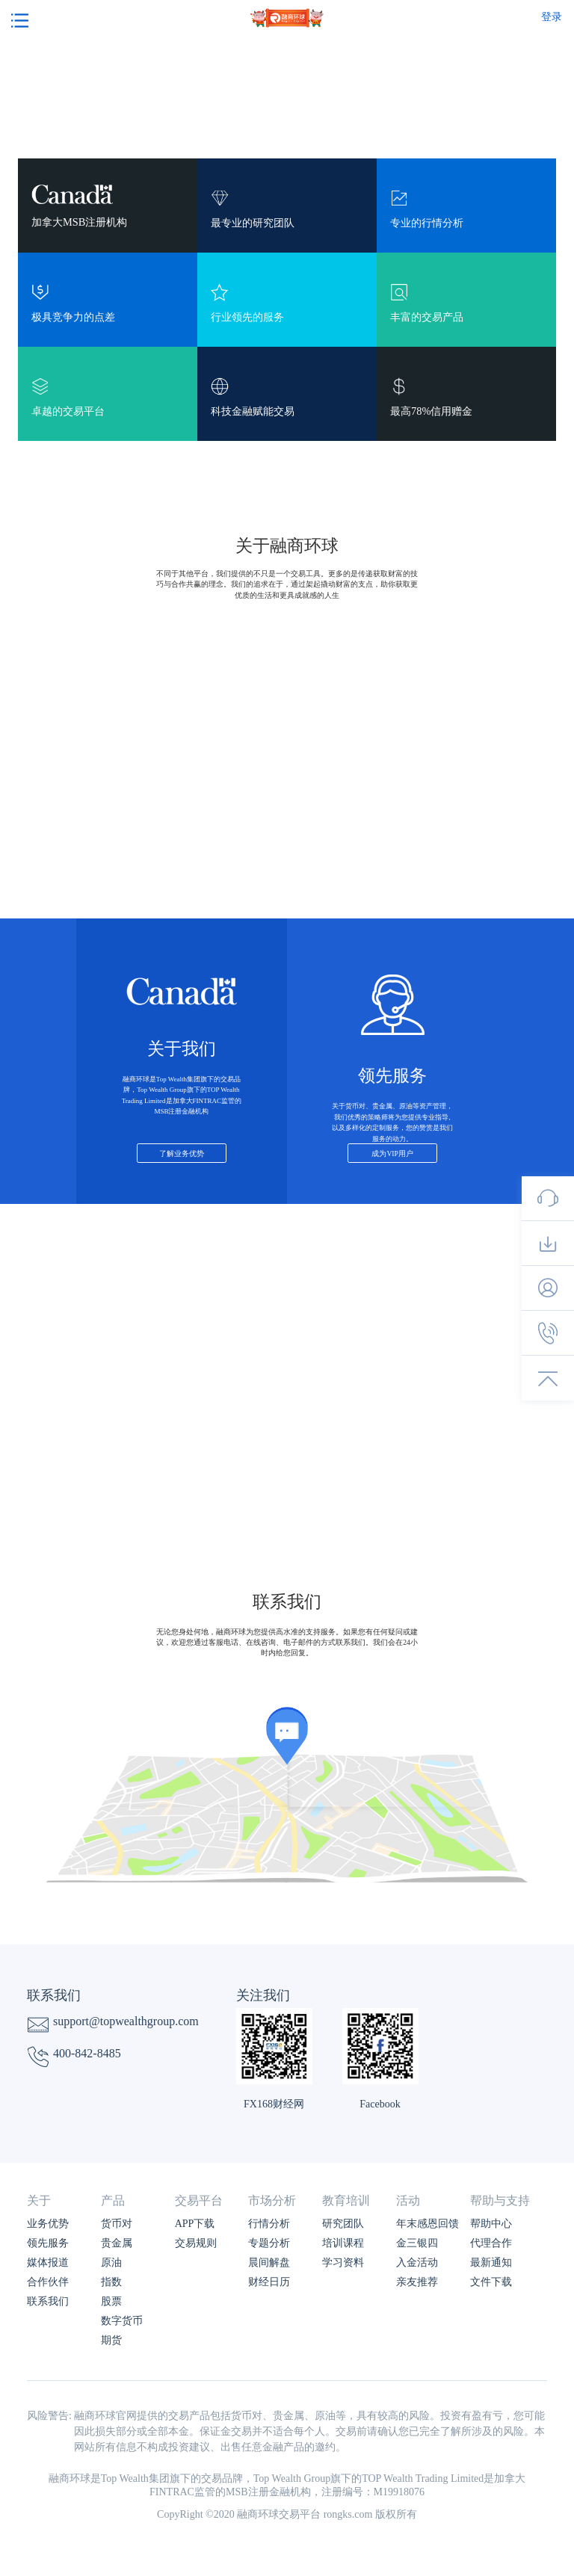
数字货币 (122, 2320)
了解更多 (287, 1343)
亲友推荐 (417, 2282)
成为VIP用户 (392, 1153)
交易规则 (196, 2243)
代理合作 (491, 2243)
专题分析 (269, 2243)
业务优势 (48, 2223)
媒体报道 (48, 2262)
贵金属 (116, 2243)
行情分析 (269, 2223)
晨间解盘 (269, 2262)
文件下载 (491, 2282)
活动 (408, 2200)
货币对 (116, 2223)
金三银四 (417, 2243)
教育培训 (346, 2200)
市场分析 (272, 2200)
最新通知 (491, 2262)
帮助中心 (491, 2223)
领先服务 (48, 2243)
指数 (111, 2282)
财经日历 (269, 2282)
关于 (39, 2200)
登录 (551, 16)
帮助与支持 (500, 2200)
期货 (111, 2340)
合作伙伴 (48, 2282)
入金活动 (417, 2262)
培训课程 (343, 2243)
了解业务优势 (181, 1153)
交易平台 (199, 2200)
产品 (113, 2200)
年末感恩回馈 (427, 2223)
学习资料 (343, 2262)
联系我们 (48, 2301)
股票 (111, 2301)
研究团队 (343, 2223)
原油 (111, 2262)
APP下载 (195, 2223)
